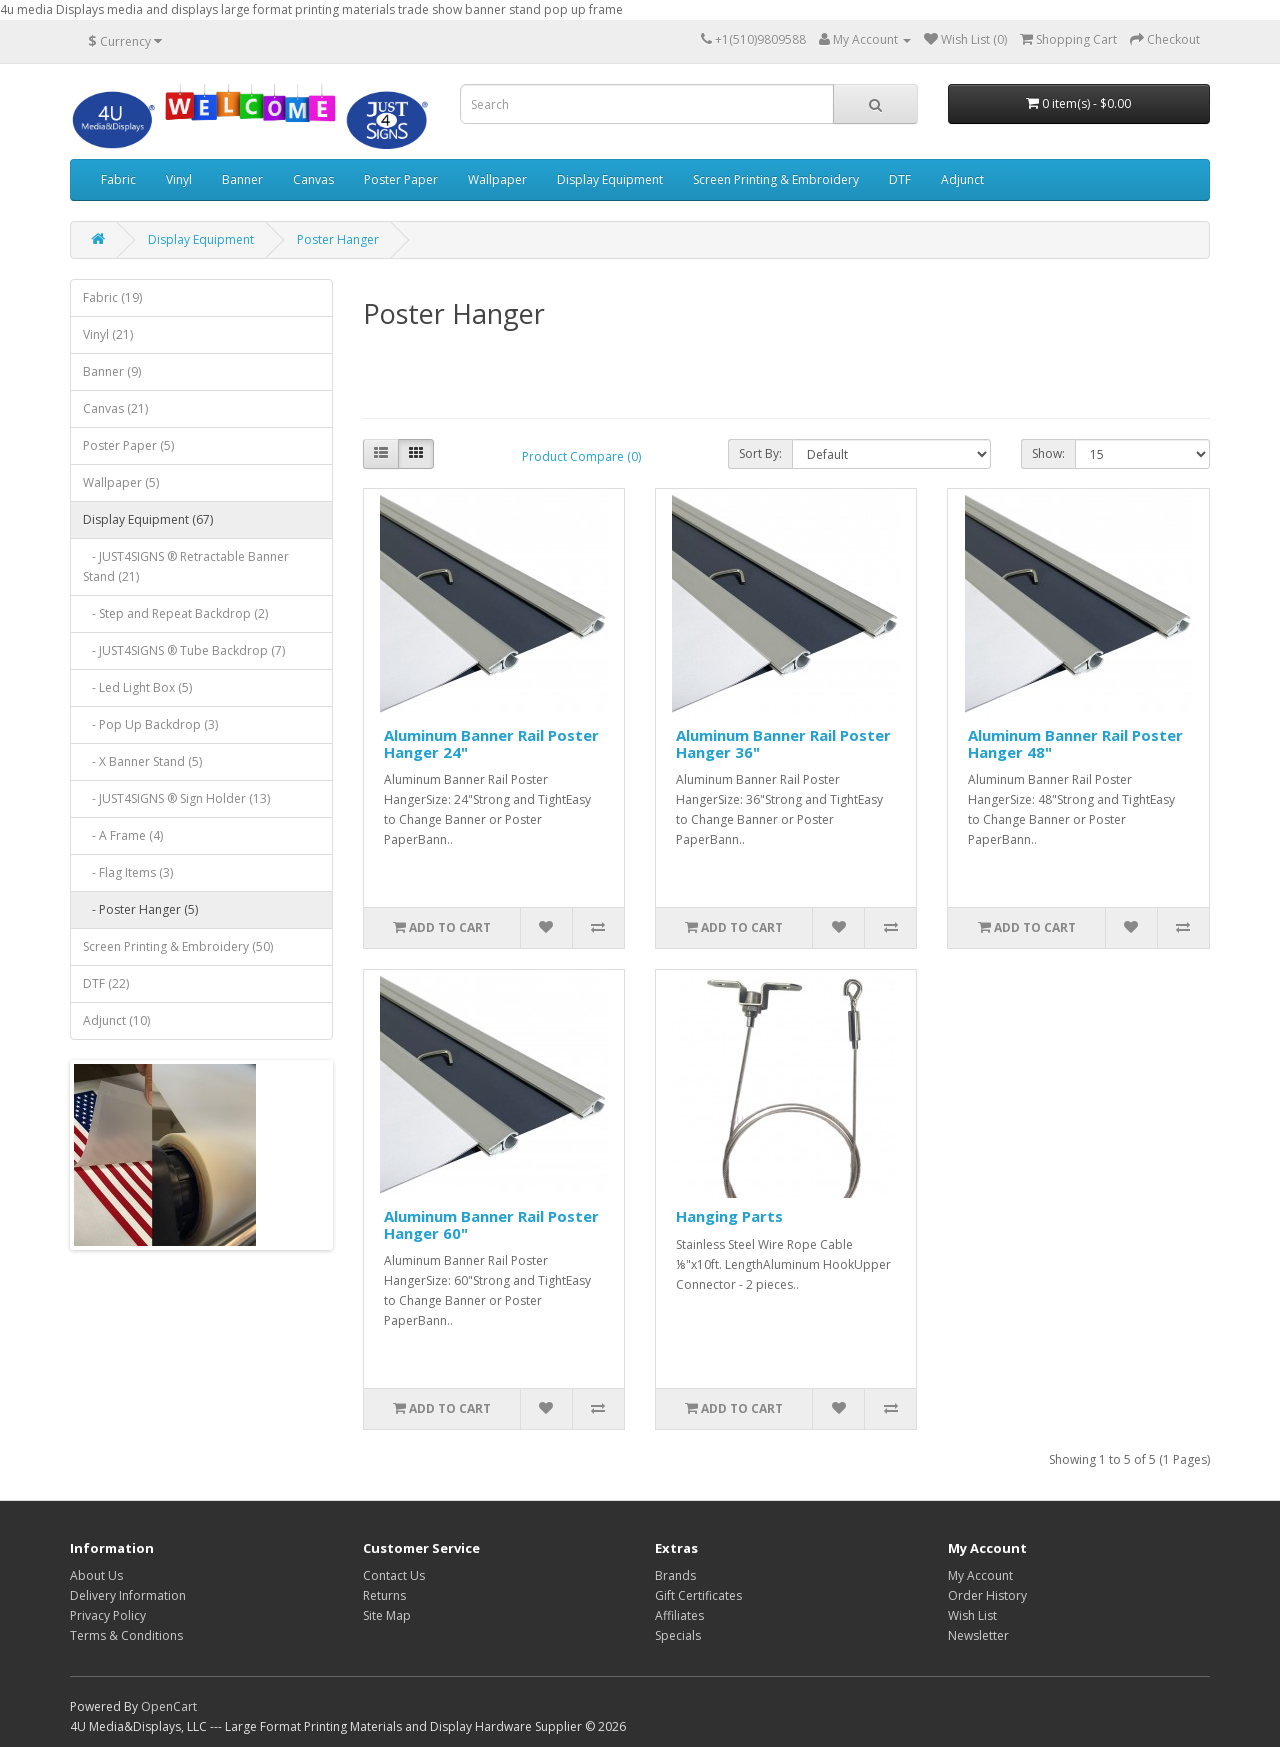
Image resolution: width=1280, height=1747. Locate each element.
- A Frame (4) (123, 835)
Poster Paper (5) (128, 445)
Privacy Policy (108, 1615)
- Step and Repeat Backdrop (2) (175, 613)
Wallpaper (497, 179)
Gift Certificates (698, 1595)
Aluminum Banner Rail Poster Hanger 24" (491, 743)
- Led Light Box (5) (137, 687)
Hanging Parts (729, 1216)
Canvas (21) (115, 408)
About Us (96, 1575)
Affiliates (679, 1615)
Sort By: (760, 453)
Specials (678, 1635)
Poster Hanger (338, 239)
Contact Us (394, 1575)
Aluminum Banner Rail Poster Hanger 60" (491, 1224)
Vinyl (179, 179)
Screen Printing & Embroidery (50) (178, 946)
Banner (242, 179)
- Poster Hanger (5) (140, 909)
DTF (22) (106, 983)
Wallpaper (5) (121, 482)
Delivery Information (128, 1595)
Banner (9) (112, 371)
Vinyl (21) (108, 334)
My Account (980, 1575)
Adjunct (962, 179)
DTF (900, 179)
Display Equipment (610, 179)
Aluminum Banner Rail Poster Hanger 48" (1075, 743)
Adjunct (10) (116, 1020)
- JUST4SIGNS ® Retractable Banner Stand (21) (186, 566)
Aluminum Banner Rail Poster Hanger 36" (783, 743)
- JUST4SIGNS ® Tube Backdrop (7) (184, 650)
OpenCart (169, 1706)
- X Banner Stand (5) (142, 761)
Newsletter (978, 1635)
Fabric (118, 179)
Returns (384, 1595)
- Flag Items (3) (128, 872)
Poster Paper (401, 179)
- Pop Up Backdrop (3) (150, 724)
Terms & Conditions (126, 1635)
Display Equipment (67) (148, 519)
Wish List (972, 1615)
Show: (1048, 453)
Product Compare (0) (581, 456)
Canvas (313, 179)
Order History (987, 1595)
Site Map (387, 1615)
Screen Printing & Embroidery (776, 179)
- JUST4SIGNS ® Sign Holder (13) (176, 798)
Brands (675, 1575)
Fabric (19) (112, 297)
